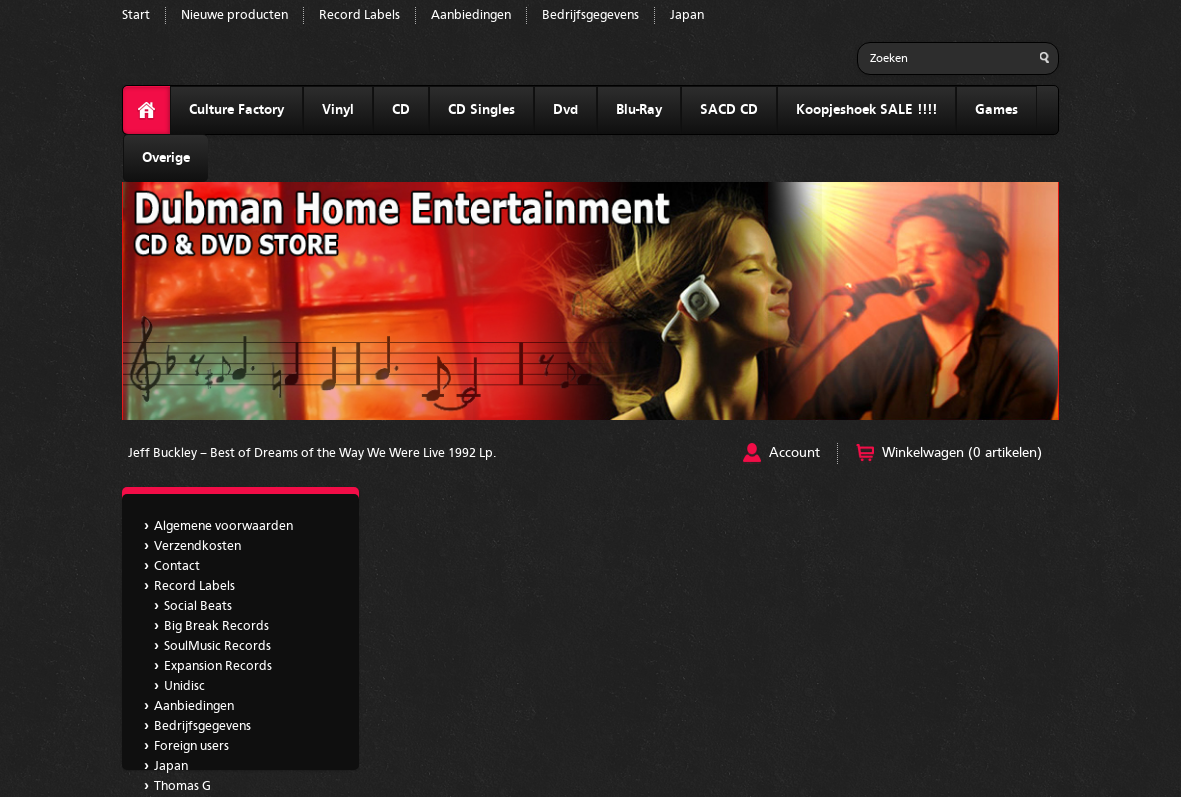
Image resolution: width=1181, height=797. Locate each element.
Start (136, 15)
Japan (687, 15)
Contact (177, 566)
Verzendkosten (197, 546)
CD (401, 110)
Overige (166, 158)
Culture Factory (236, 110)
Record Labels (359, 15)
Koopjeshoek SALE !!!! (866, 110)
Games (996, 110)
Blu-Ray (639, 110)
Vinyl (338, 110)
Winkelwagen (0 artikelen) (962, 453)
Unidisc (184, 686)
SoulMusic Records (217, 646)
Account (794, 453)
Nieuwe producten (234, 15)
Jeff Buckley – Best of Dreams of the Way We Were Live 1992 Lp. (312, 453)
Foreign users (191, 746)
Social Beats (198, 606)
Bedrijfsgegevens (590, 15)
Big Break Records (216, 626)
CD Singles (481, 110)
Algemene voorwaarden (223, 526)
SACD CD (729, 110)
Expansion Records (218, 666)
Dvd (565, 110)
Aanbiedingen (471, 15)
